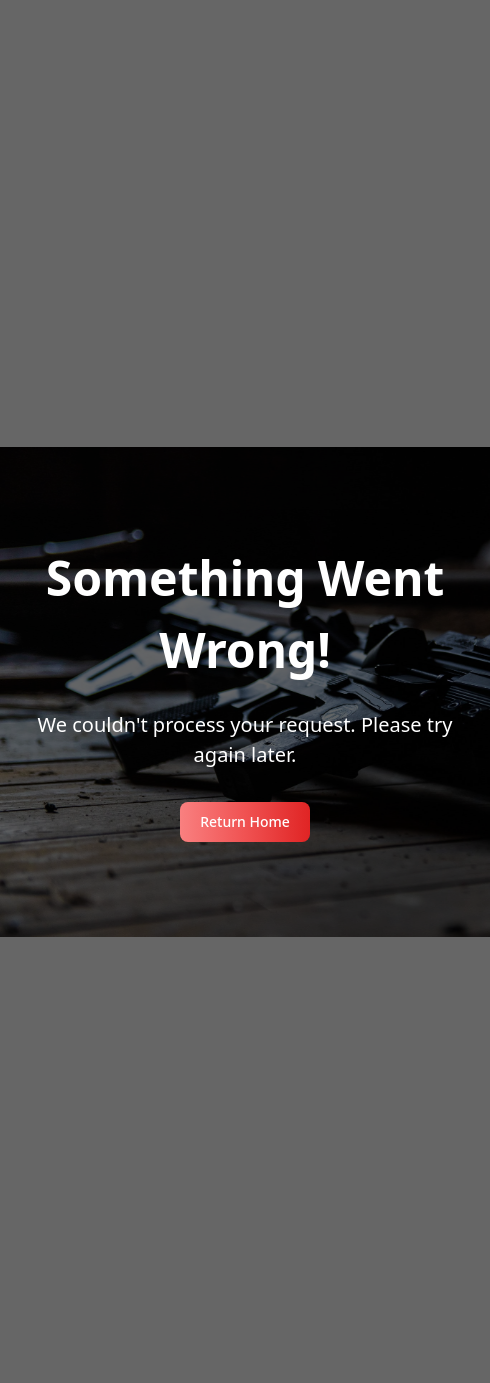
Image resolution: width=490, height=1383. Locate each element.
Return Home (245, 821)
